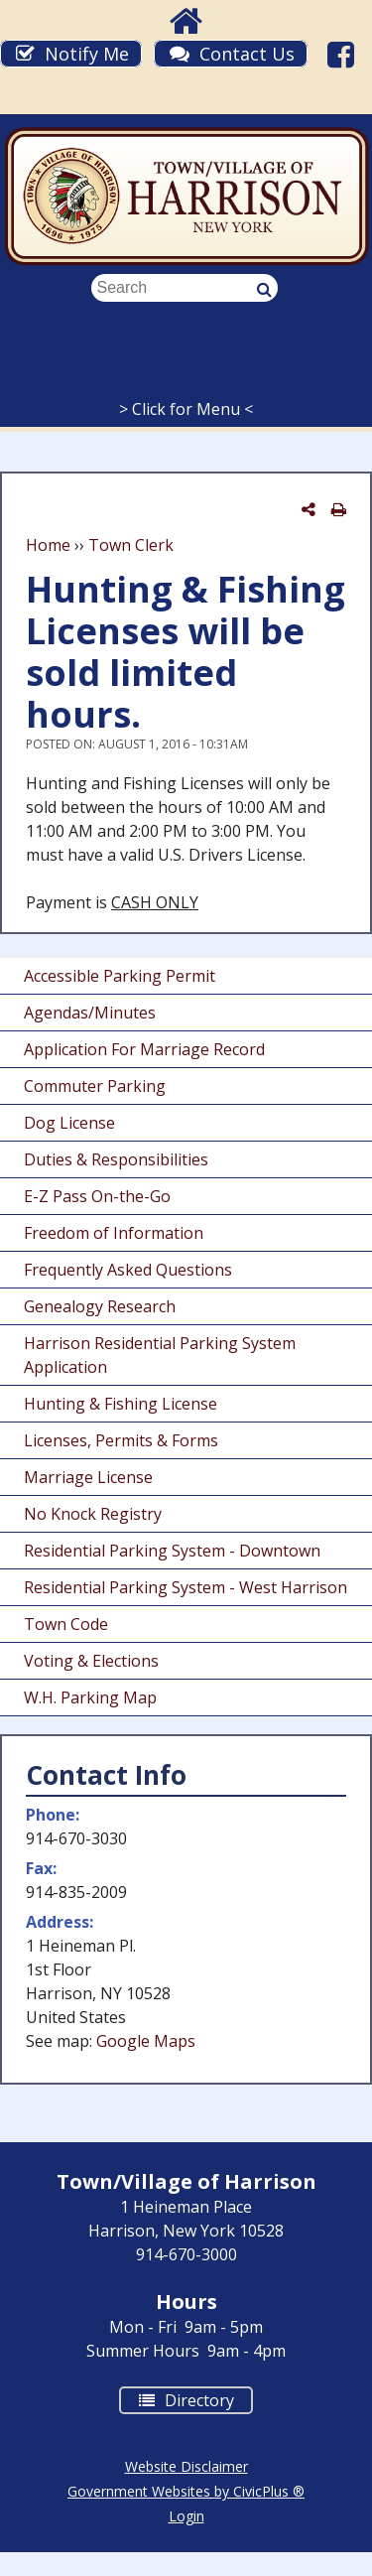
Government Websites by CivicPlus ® (186, 2491)
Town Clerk (131, 545)
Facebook (344, 54)
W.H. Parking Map (90, 1697)
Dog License (69, 1123)
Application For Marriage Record (144, 1049)
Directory (176, 2398)
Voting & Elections (91, 1661)
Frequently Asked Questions (128, 1270)
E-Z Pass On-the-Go (97, 1196)
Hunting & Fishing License (120, 1404)
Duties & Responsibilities (116, 1159)
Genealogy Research (100, 1306)
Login (186, 2516)
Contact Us (247, 54)
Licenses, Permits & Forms (121, 1440)
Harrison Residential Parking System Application (160, 1355)
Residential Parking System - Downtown (172, 1550)
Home (48, 545)
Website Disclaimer (186, 2466)
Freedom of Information (113, 1233)
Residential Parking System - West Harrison (185, 1587)
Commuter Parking (95, 1086)
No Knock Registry (93, 1514)
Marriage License (88, 1477)
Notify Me (87, 54)
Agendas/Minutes (90, 1012)
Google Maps (145, 2041)
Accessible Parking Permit (119, 976)
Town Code (66, 1624)
